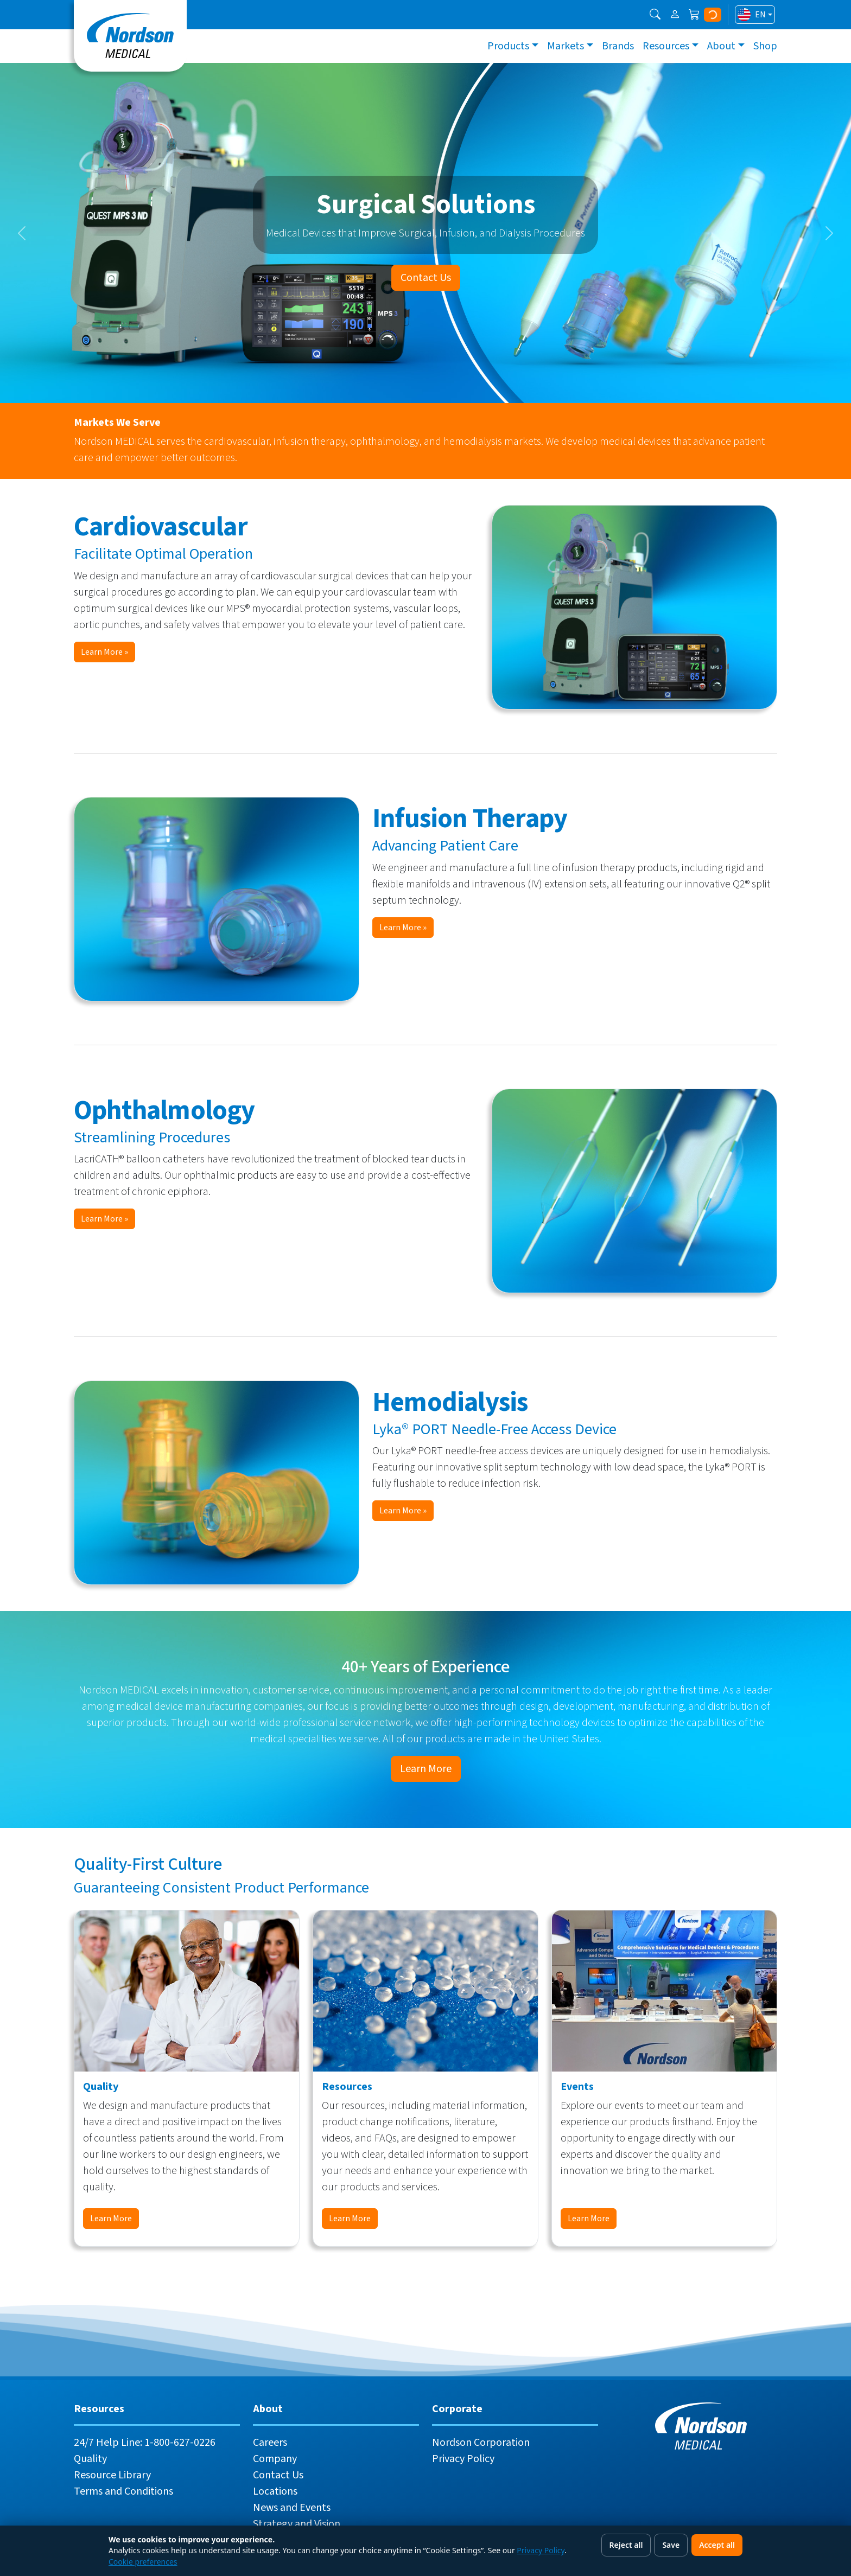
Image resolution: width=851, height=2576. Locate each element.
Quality (90, 2458)
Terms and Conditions (123, 2491)
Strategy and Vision (296, 2524)
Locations (275, 2491)
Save (670, 2545)
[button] (655, 14)
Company (275, 2458)
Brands (618, 46)
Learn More (426, 1768)
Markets (565, 46)
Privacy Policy (463, 2458)
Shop (765, 46)
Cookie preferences (143, 2561)
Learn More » (104, 652)
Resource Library (112, 2475)
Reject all (626, 2545)
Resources (666, 46)
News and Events (292, 2507)
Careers (270, 2442)
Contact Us (426, 277)
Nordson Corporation (481, 2442)
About (721, 46)
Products (508, 46)
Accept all (717, 2545)
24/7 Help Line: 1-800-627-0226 (144, 2442)
